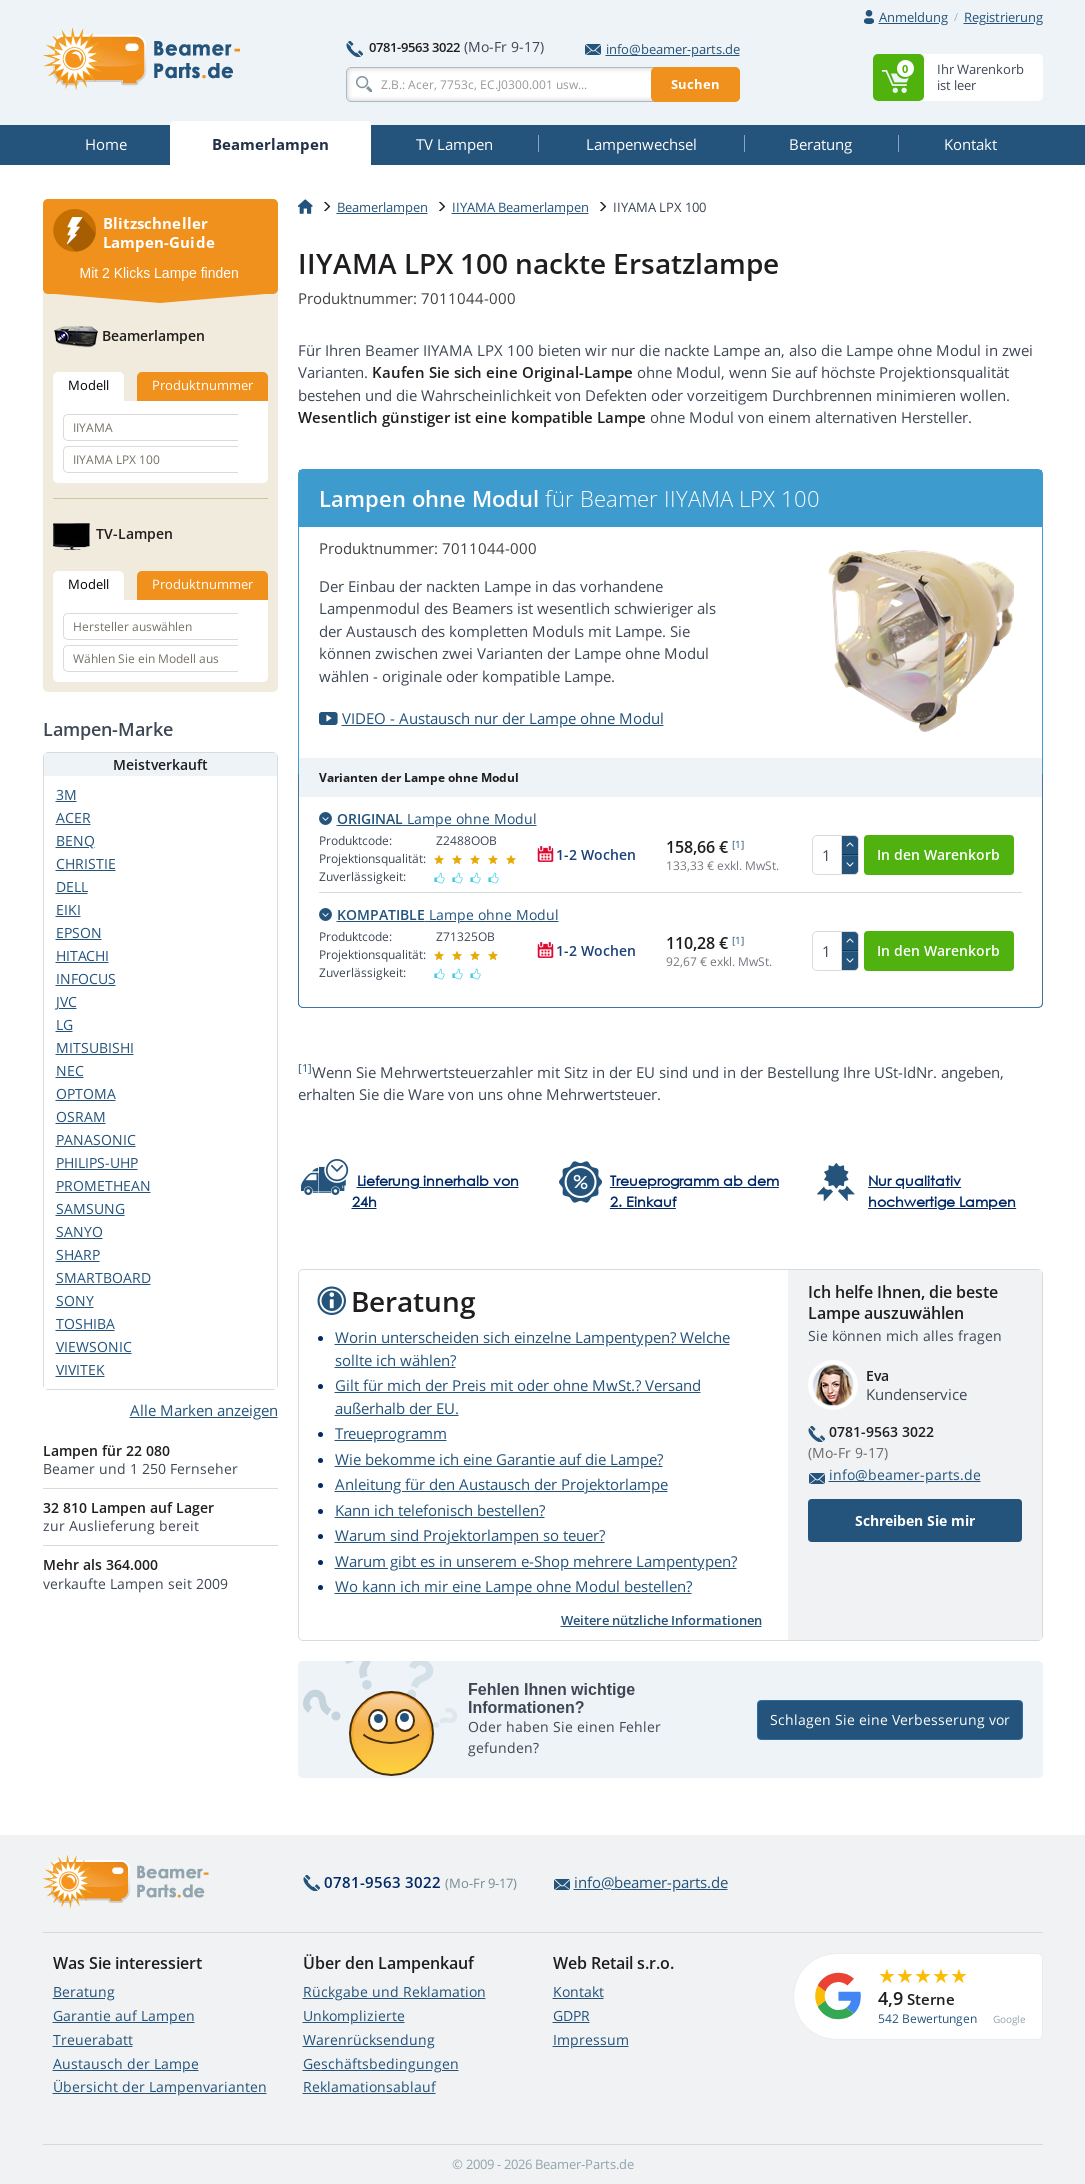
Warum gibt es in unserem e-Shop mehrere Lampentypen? (536, 1561)
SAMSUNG (90, 1208)
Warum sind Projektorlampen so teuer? (470, 1535)
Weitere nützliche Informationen (661, 1620)
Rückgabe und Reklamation (394, 1991)
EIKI (68, 909)
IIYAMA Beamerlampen (520, 207)
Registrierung (1003, 17)
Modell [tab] (88, 385)
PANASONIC (96, 1139)
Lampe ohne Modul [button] (428, 818)
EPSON (79, 932)
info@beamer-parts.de (662, 49)
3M (66, 794)
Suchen (695, 84)
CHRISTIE (86, 863)
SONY (75, 1300)
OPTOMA (86, 1093)
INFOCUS (86, 978)
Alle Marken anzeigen (204, 1410)
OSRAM (81, 1116)
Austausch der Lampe (126, 2063)
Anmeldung (913, 17)
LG (64, 1024)
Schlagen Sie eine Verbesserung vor (890, 1719)
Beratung (84, 1991)
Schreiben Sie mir (915, 1520)
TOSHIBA (85, 1323)
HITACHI (82, 955)
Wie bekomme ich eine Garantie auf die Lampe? (499, 1459)
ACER (73, 817)
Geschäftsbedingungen (381, 2063)
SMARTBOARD (103, 1277)
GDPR (571, 2015)
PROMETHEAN (103, 1185)
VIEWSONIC (94, 1346)
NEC (70, 1070)
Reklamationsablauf (369, 2086)
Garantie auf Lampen (124, 2015)
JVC (66, 1001)
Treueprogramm (391, 1433)
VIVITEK (80, 1369)
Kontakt (578, 1991)
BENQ (75, 840)
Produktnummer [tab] (202, 385)
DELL (72, 886)
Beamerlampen (382, 207)
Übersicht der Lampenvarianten (160, 2086)
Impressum (591, 2039)
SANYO (79, 1231)
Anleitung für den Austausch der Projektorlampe (501, 1484)
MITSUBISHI (95, 1047)
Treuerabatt (93, 2039)
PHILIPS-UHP (97, 1162)
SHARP (78, 1254)
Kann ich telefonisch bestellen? (440, 1510)
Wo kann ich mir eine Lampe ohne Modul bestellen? (513, 1586)
